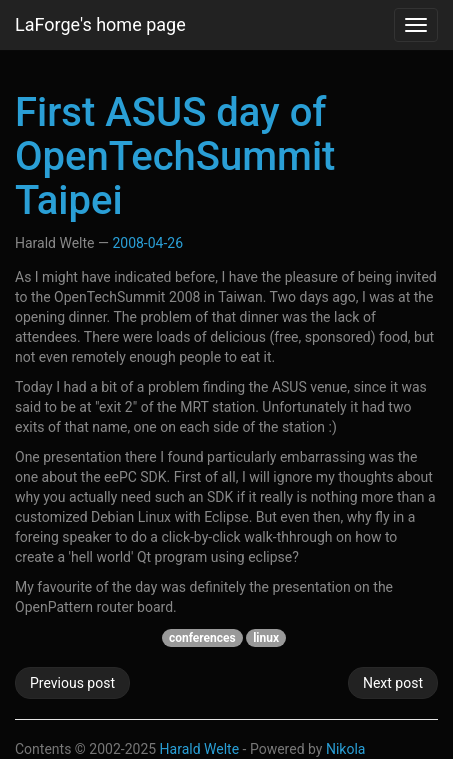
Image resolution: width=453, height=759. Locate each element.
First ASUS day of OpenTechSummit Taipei (175, 156)
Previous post (72, 683)
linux (266, 638)
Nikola (346, 749)
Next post (393, 683)
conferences (202, 638)
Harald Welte (200, 749)
